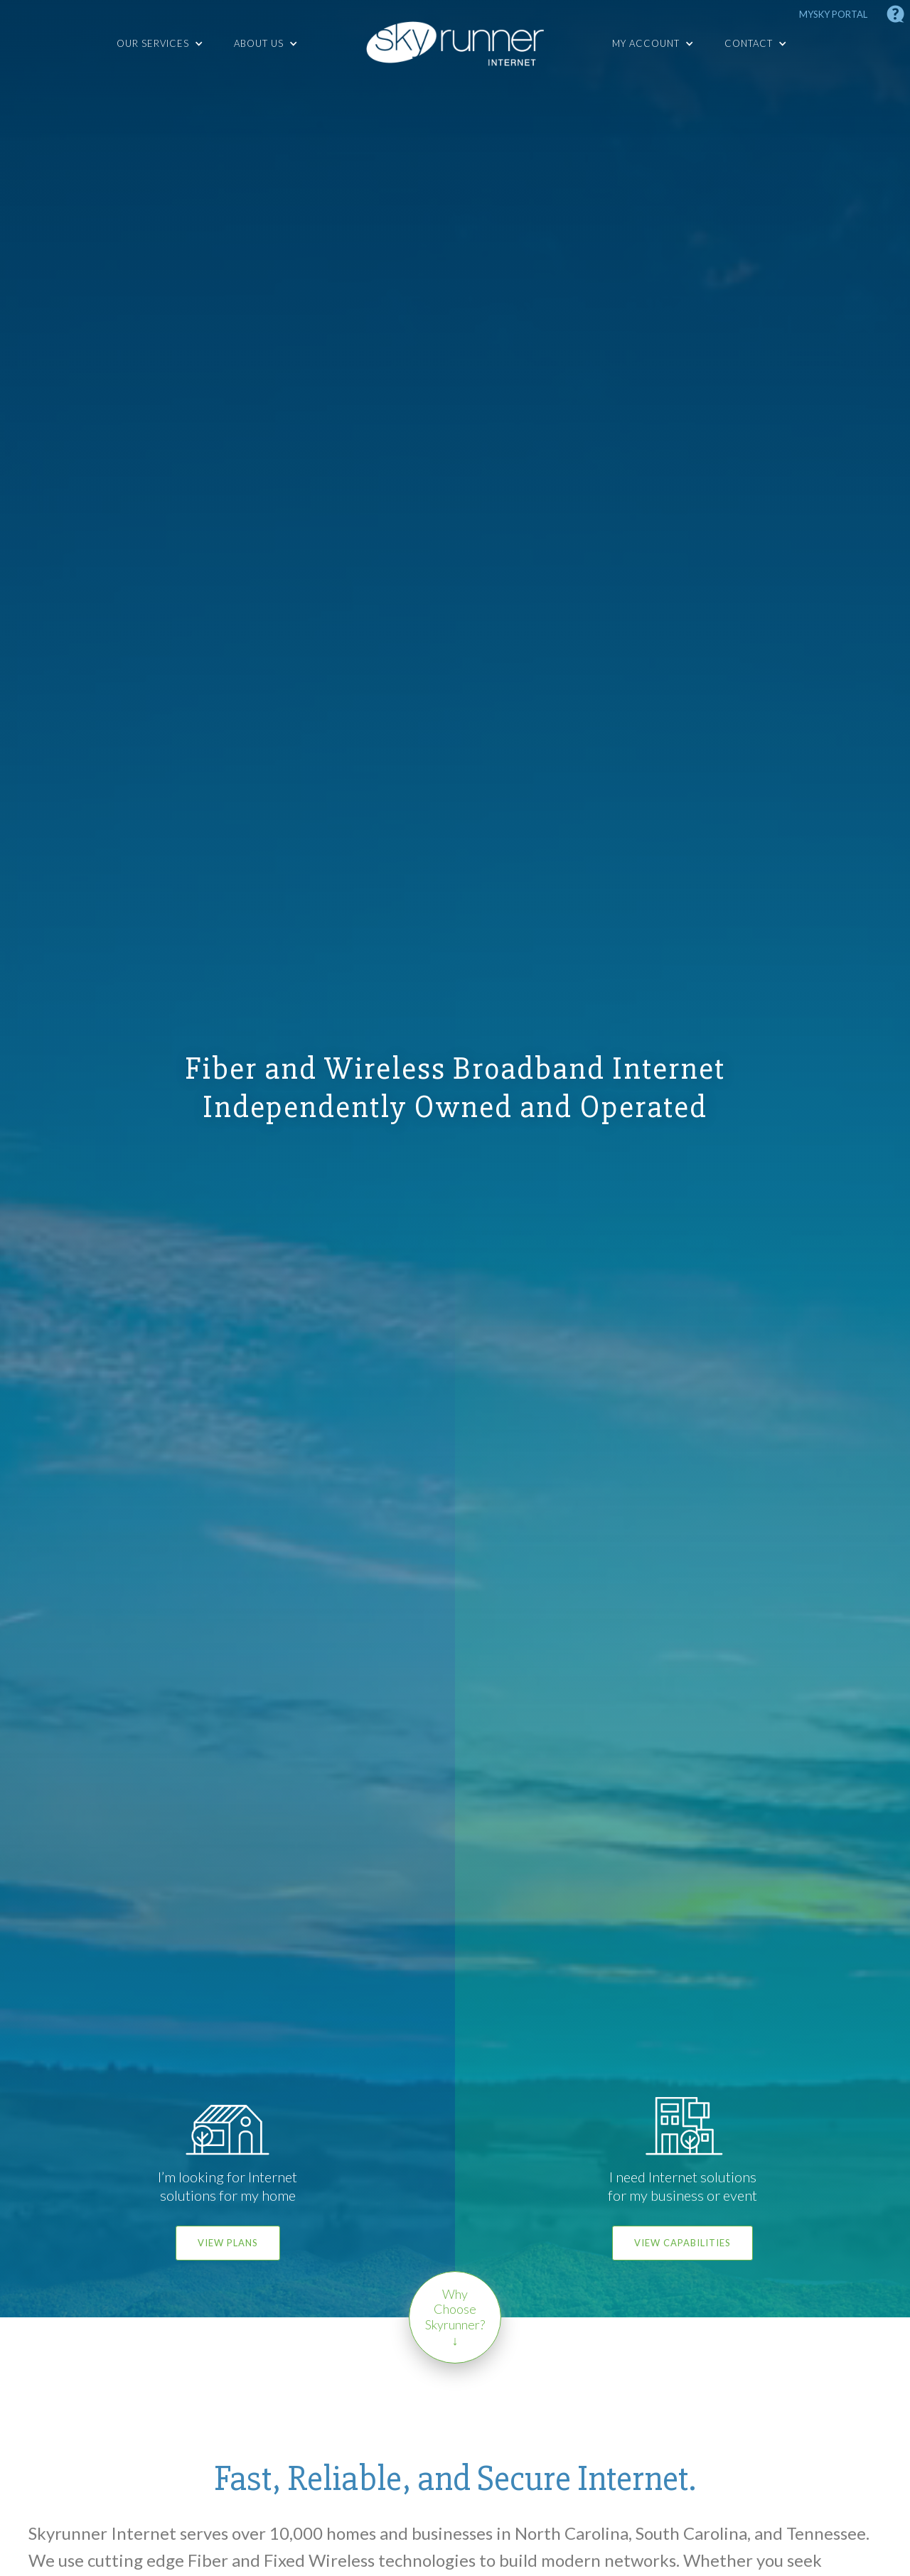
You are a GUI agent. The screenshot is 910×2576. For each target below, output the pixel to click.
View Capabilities (682, 2242)
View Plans (228, 2242)
